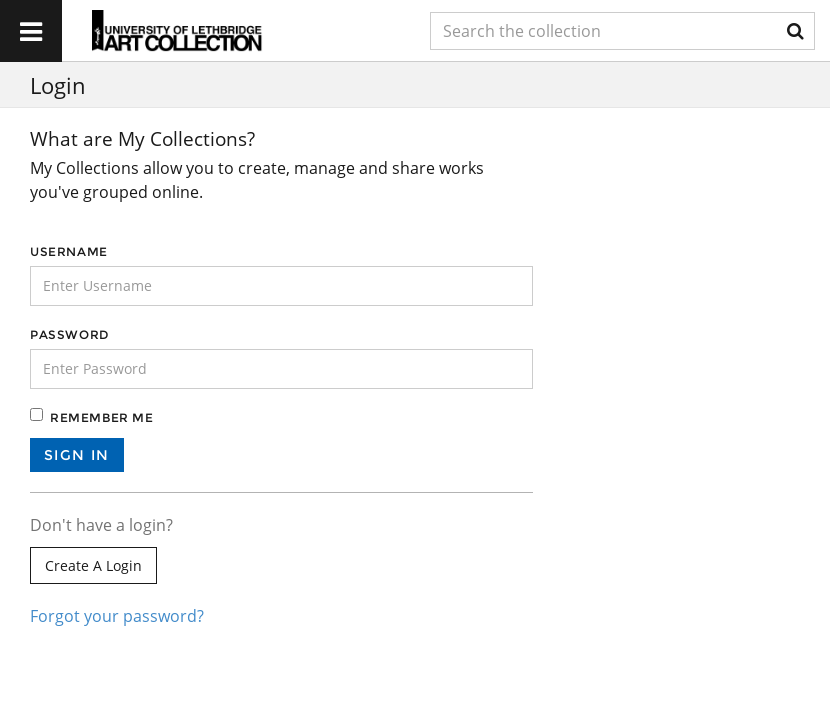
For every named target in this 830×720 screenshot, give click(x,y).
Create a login (93, 565)
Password (69, 334)
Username (69, 251)
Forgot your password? (117, 616)
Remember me (102, 417)
